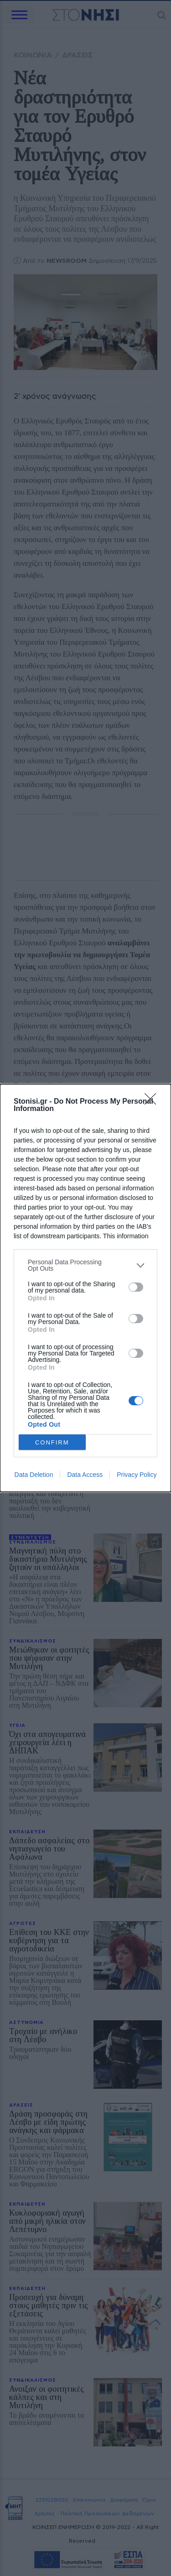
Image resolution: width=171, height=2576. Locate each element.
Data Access (85, 1474)
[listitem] (85, 1265)
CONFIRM (52, 1442)
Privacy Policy (136, 1474)
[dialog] (85, 1288)
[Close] (153, 1102)
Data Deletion (34, 1474)
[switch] (136, 1287)
